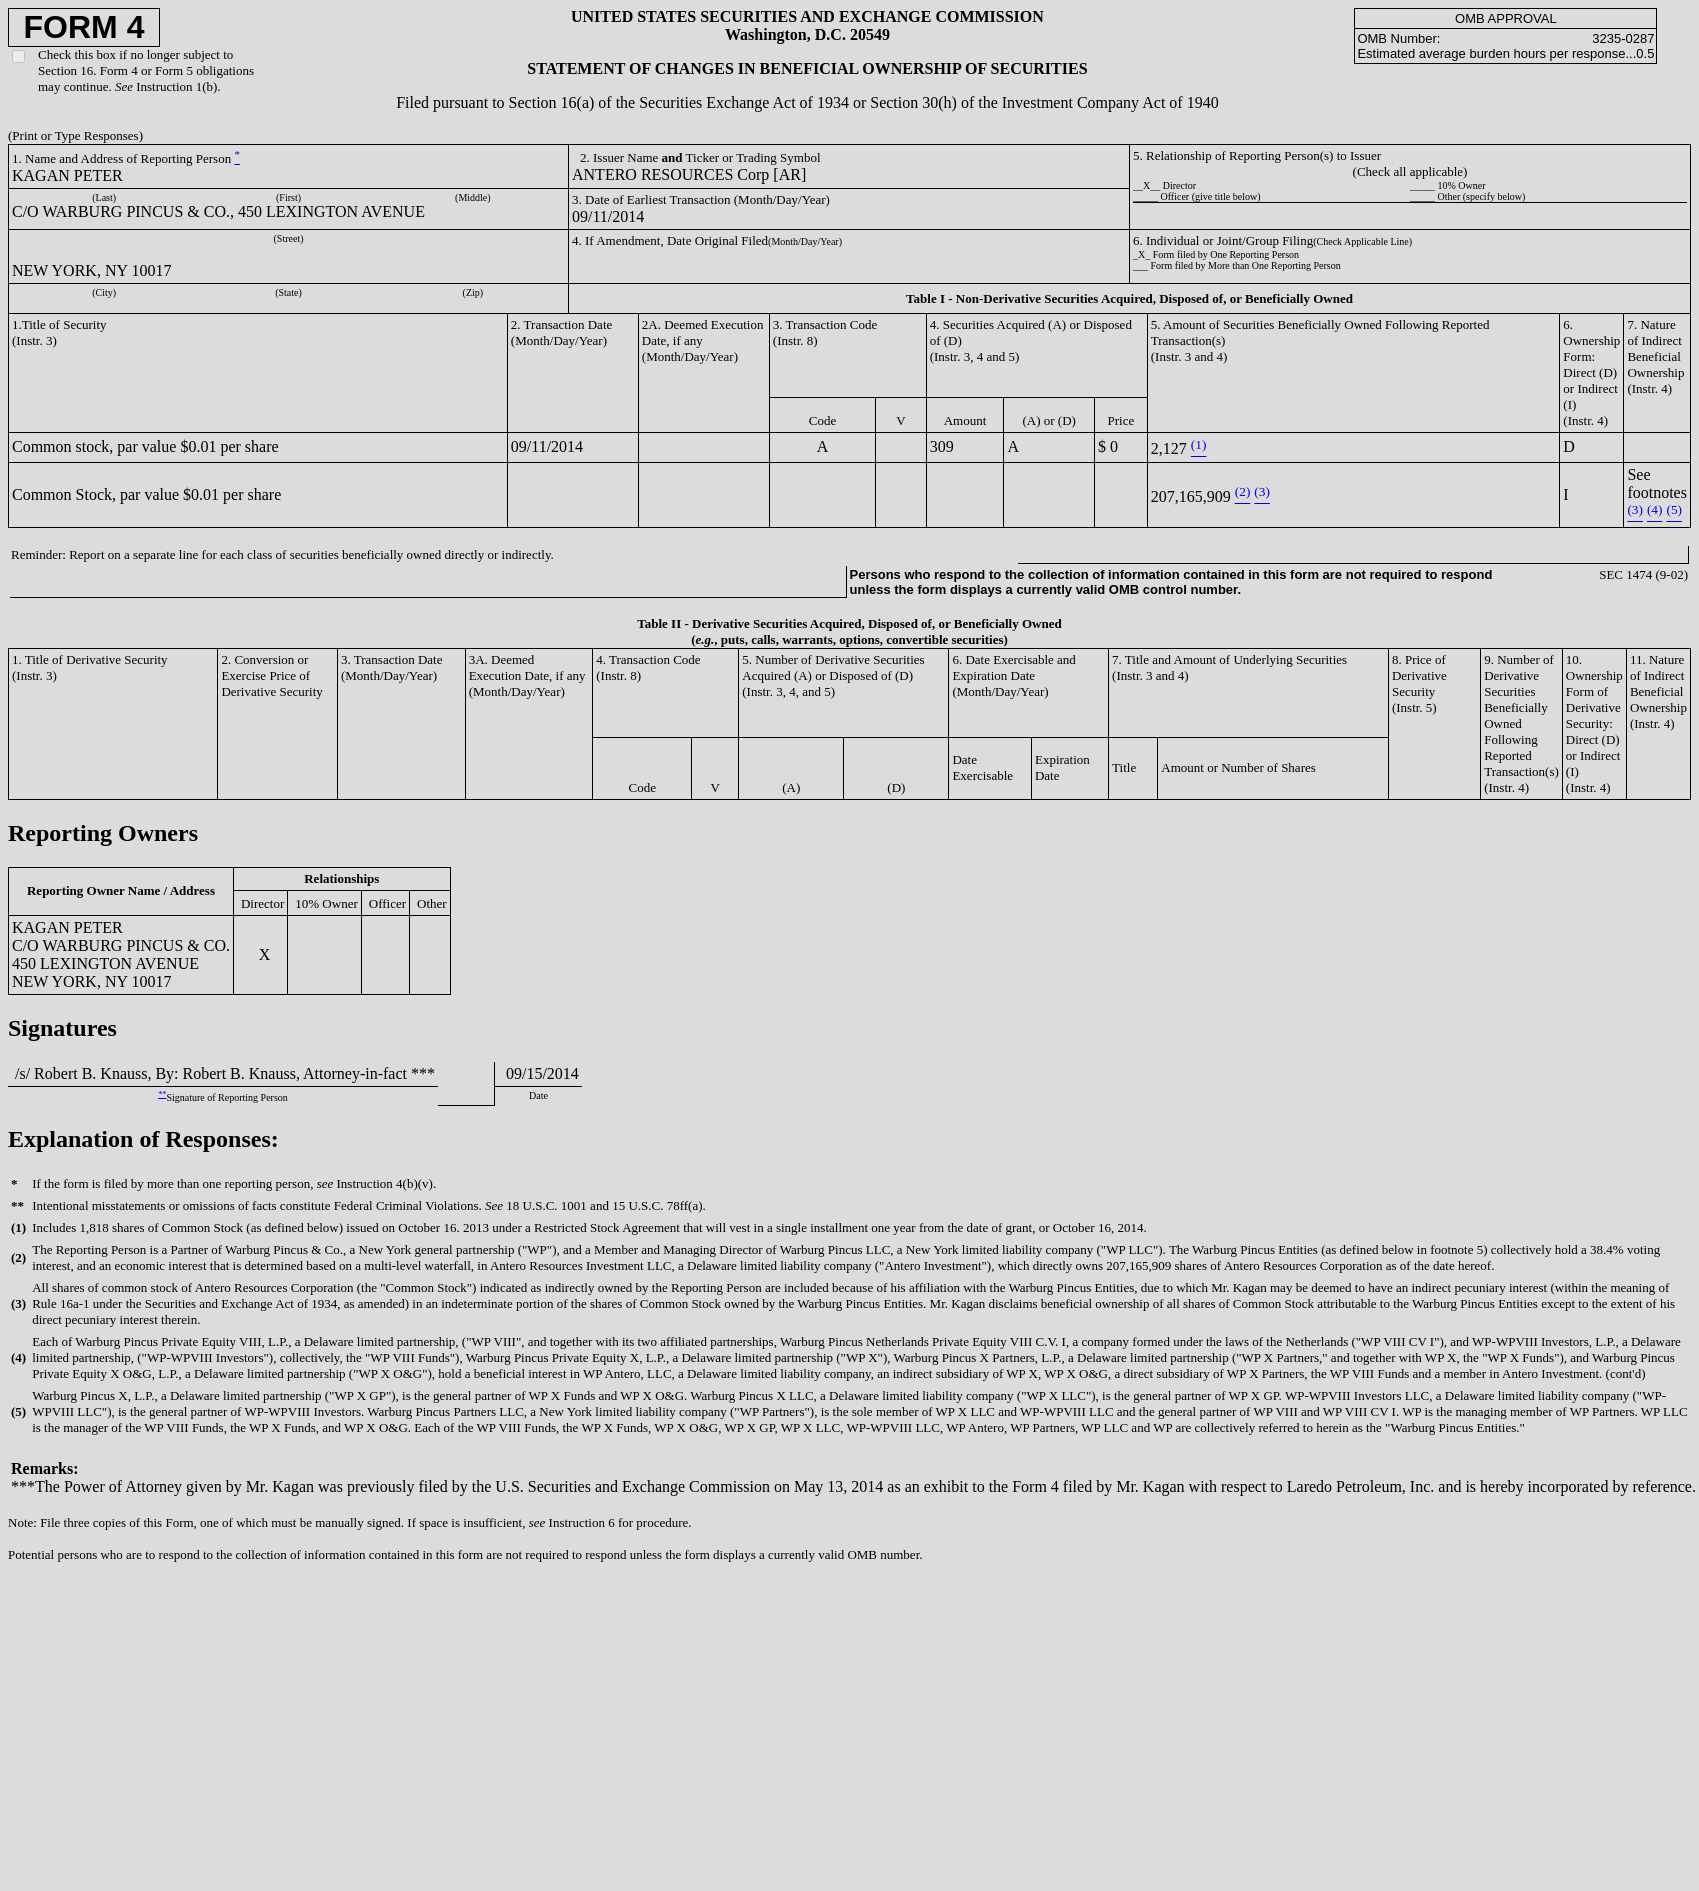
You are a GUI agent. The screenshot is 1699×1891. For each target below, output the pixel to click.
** (162, 1094)
